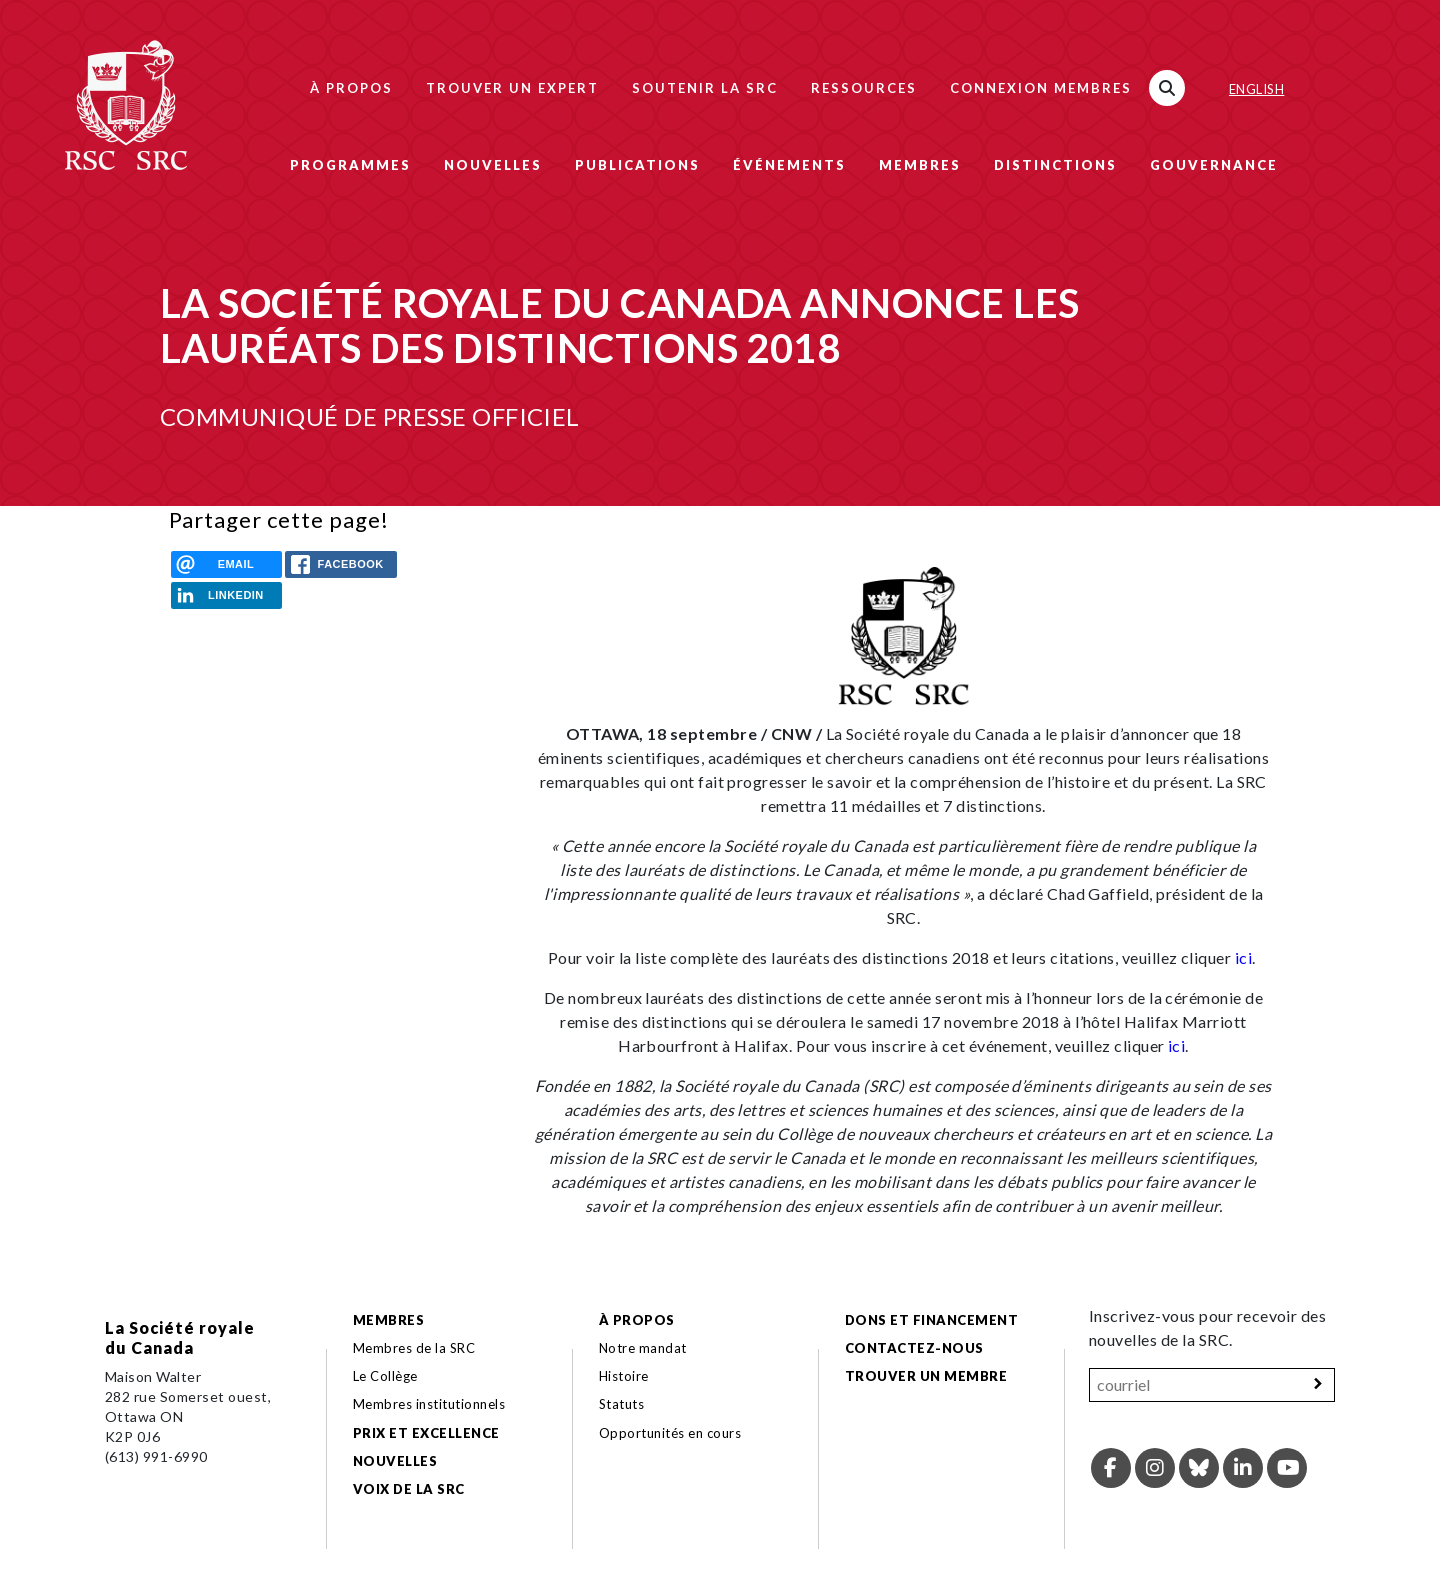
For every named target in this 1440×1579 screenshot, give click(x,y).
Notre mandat (643, 1348)
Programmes (350, 165)
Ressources (864, 88)
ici (1243, 957)
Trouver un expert (512, 88)
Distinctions (1055, 165)
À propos (351, 88)
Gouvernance (1214, 165)
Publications (637, 165)
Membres (920, 165)
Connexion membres (1041, 88)
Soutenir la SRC (705, 88)
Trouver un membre (926, 1376)
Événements (789, 165)
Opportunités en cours (672, 1433)
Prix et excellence (426, 1433)
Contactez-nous (914, 1348)
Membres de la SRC (414, 1348)
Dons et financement (931, 1320)
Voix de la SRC (409, 1489)
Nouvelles (493, 165)
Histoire (624, 1376)
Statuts (621, 1404)
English (1256, 89)
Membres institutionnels (429, 1404)
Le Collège (385, 1376)
